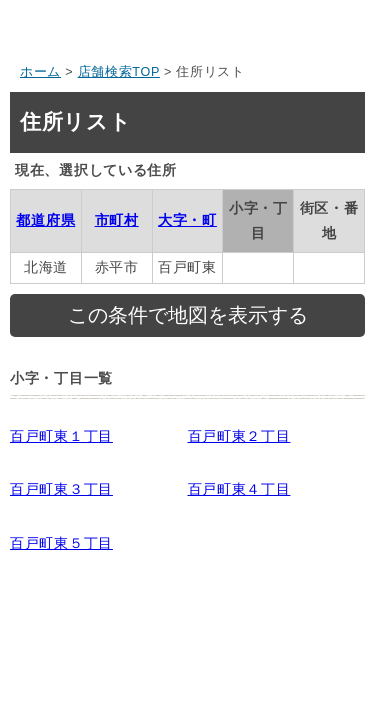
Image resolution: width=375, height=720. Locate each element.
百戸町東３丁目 (61, 489)
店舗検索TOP (119, 72)
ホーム (40, 72)
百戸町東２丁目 (239, 436)
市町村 (117, 220)
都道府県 (45, 220)
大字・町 (187, 220)
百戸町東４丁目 (239, 489)
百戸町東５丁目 (61, 543)
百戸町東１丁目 (61, 436)
